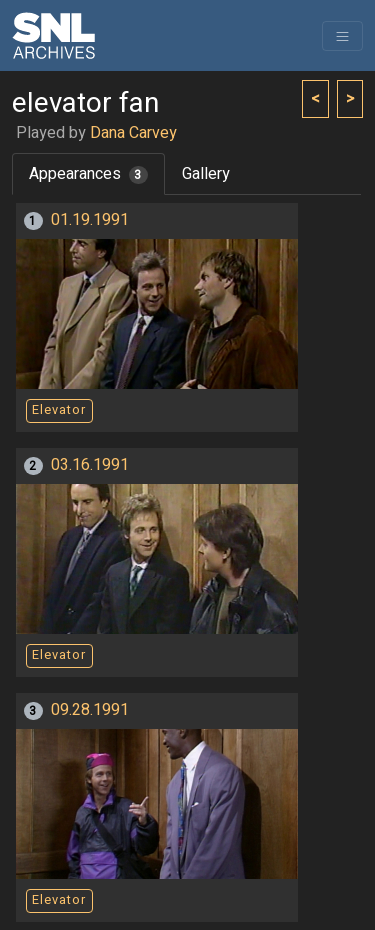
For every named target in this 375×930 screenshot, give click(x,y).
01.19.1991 (90, 220)
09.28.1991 (90, 710)
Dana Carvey (133, 133)
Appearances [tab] (88, 174)
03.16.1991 (90, 465)
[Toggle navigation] (342, 36)
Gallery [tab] (206, 174)
